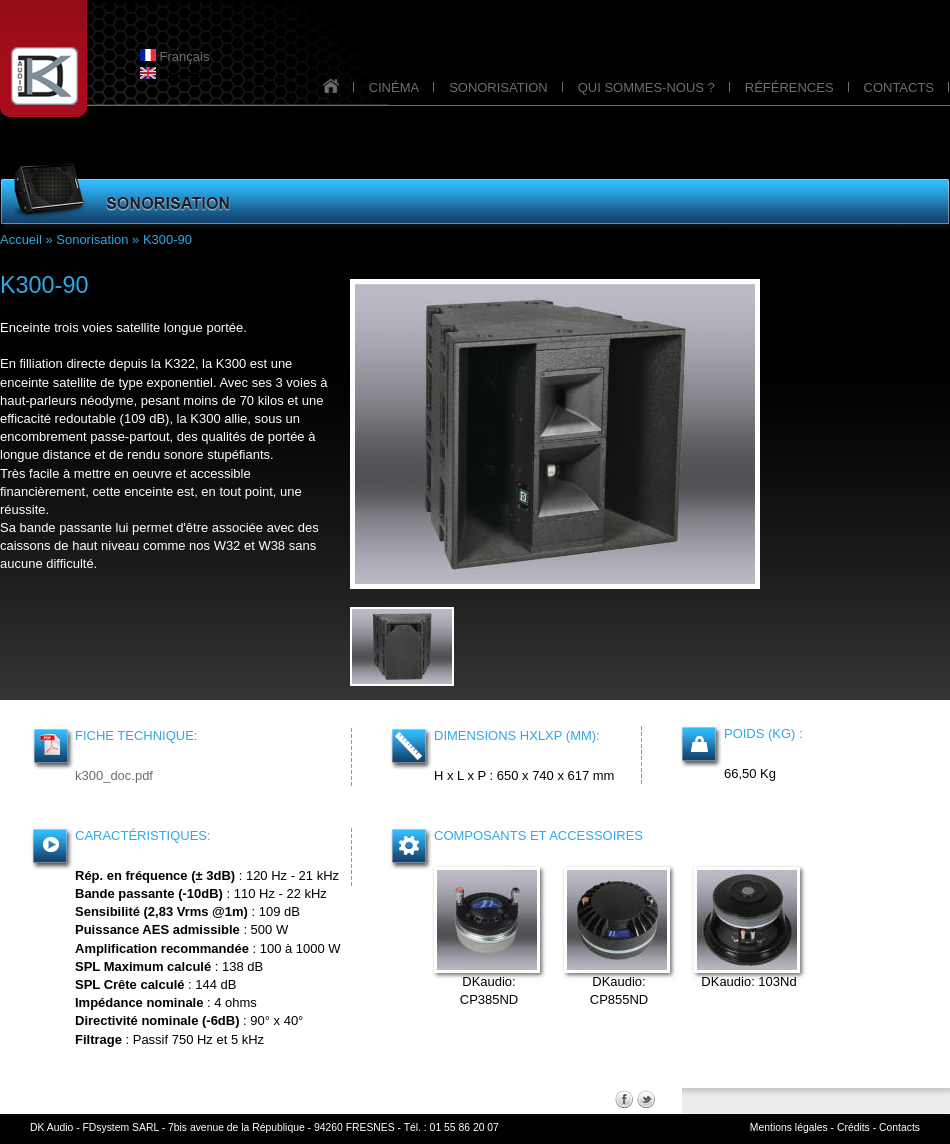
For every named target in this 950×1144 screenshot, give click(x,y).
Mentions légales (789, 1127)
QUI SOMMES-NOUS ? (646, 87)
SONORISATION (498, 87)
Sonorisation (92, 239)
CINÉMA (394, 87)
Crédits (853, 1127)
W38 (271, 545)
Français (174, 56)
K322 (180, 363)
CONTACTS (899, 87)
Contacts (899, 1127)
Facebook (624, 1099)
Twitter (646, 1099)
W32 (227, 545)
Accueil (21, 239)
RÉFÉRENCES (789, 87)
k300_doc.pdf (114, 775)
